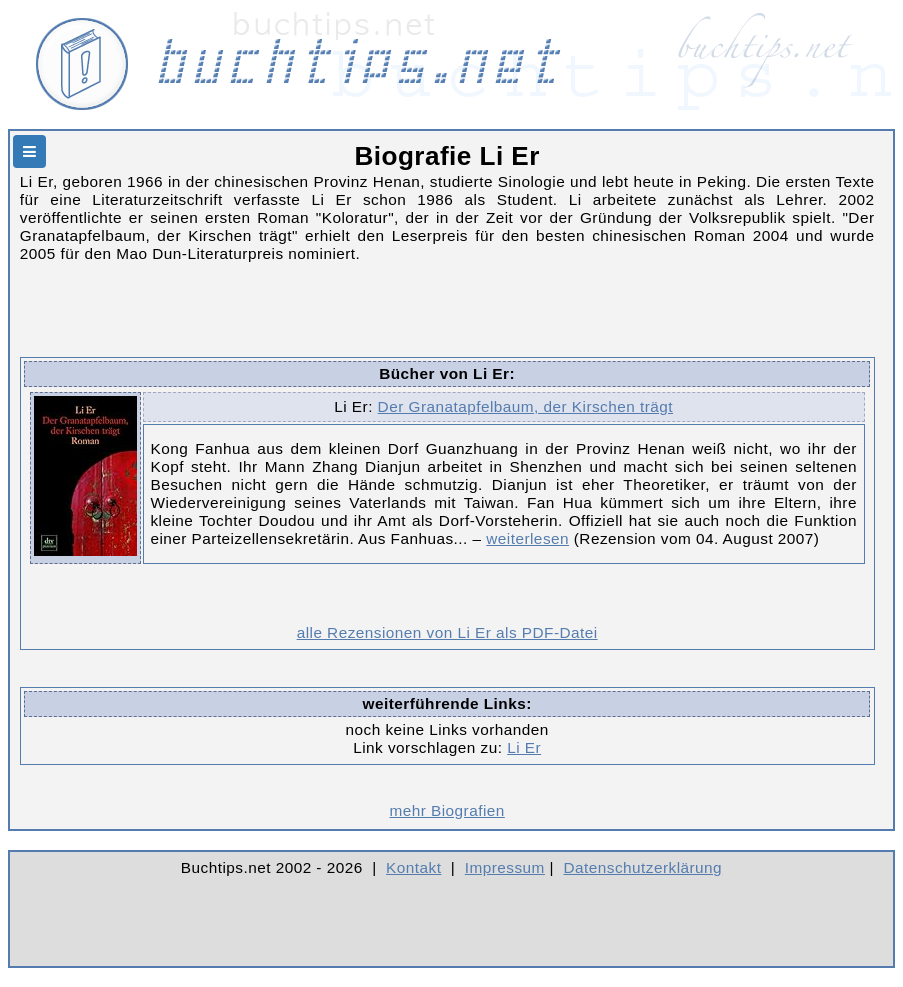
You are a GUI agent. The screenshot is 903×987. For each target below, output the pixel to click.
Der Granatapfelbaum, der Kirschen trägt (525, 406)
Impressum (505, 867)
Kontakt (413, 867)
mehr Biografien (446, 810)
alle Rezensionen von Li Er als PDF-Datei (447, 632)
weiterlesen (527, 538)
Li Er (524, 747)
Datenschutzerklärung (643, 867)
